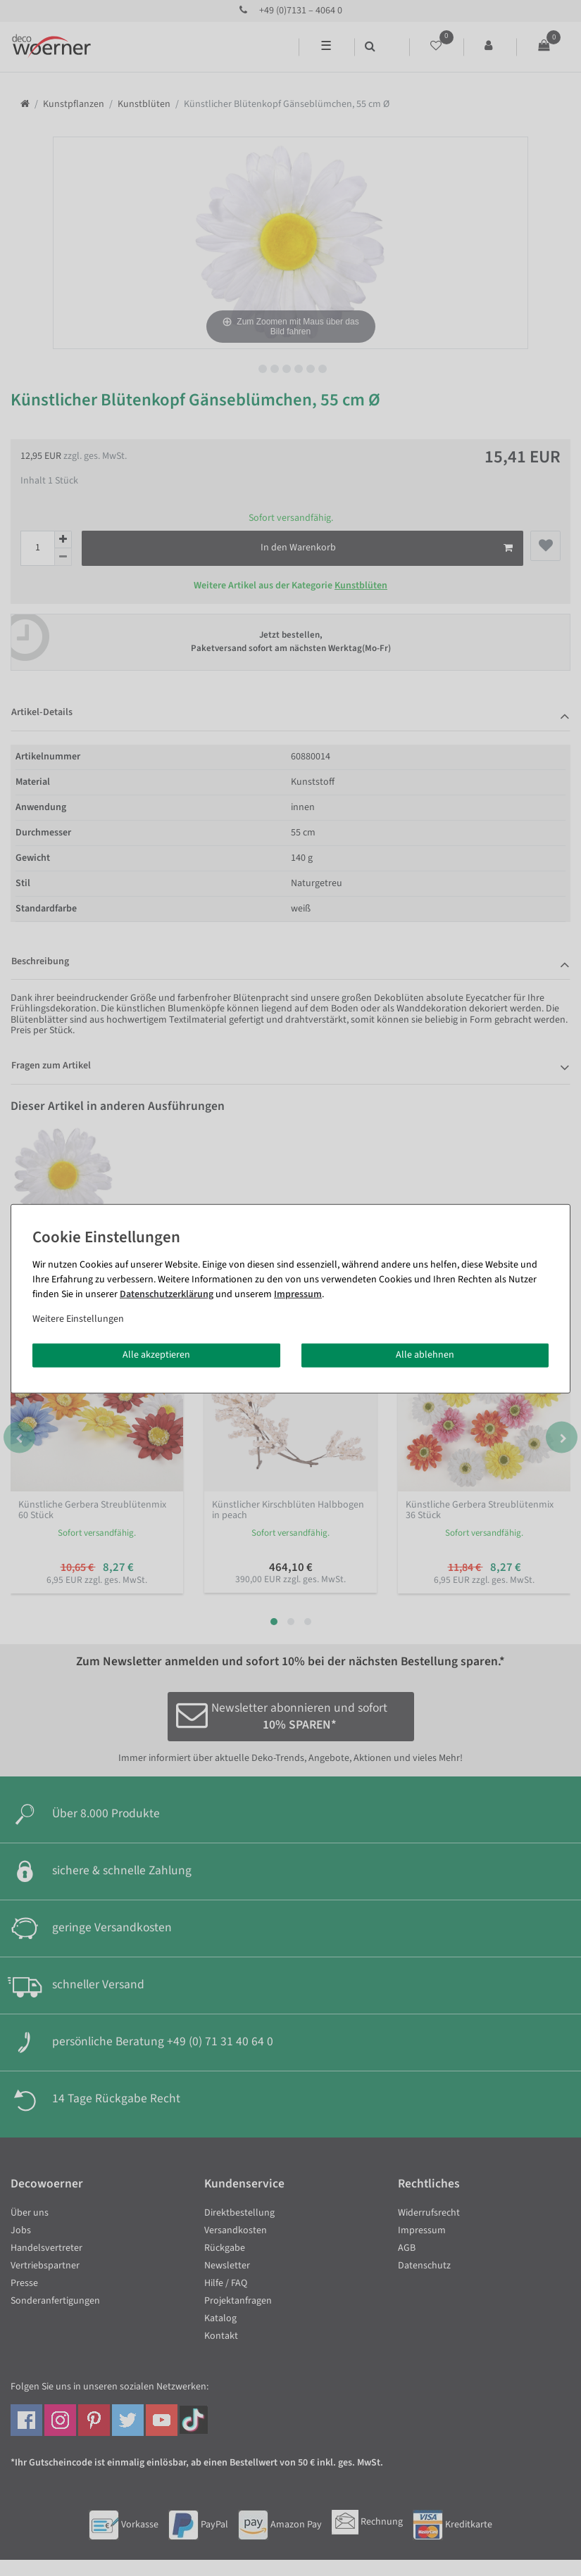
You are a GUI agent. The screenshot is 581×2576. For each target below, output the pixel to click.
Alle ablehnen (425, 1355)
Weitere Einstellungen (78, 1319)
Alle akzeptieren (156, 1355)
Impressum (298, 1294)
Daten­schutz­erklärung (166, 1294)
